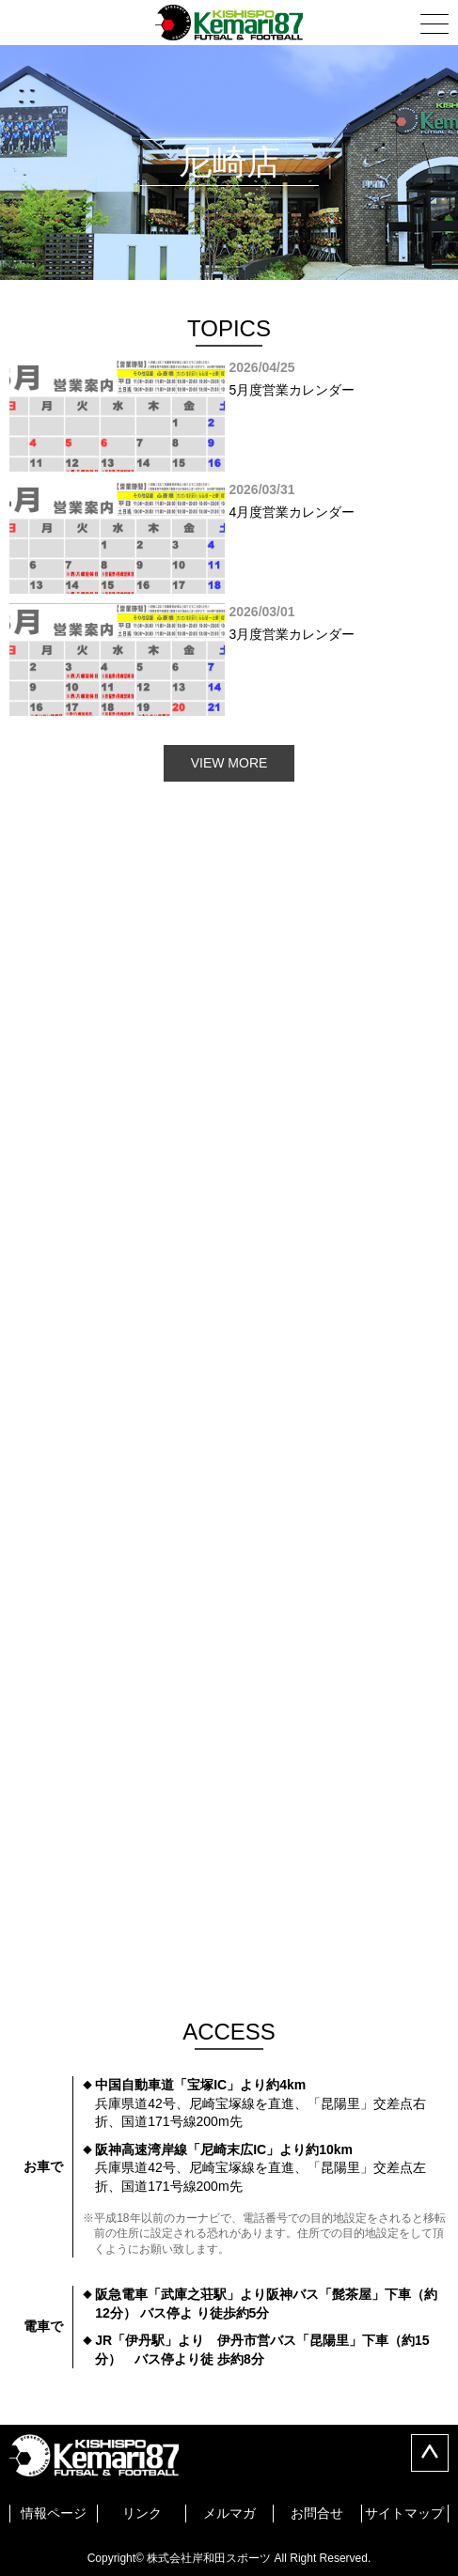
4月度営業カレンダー (229, 537)
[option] (229, 415)
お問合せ (317, 2513)
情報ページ (54, 2513)
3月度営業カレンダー (229, 659)
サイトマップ (404, 2513)
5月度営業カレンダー (229, 415)
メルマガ (229, 2513)
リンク (142, 2513)
